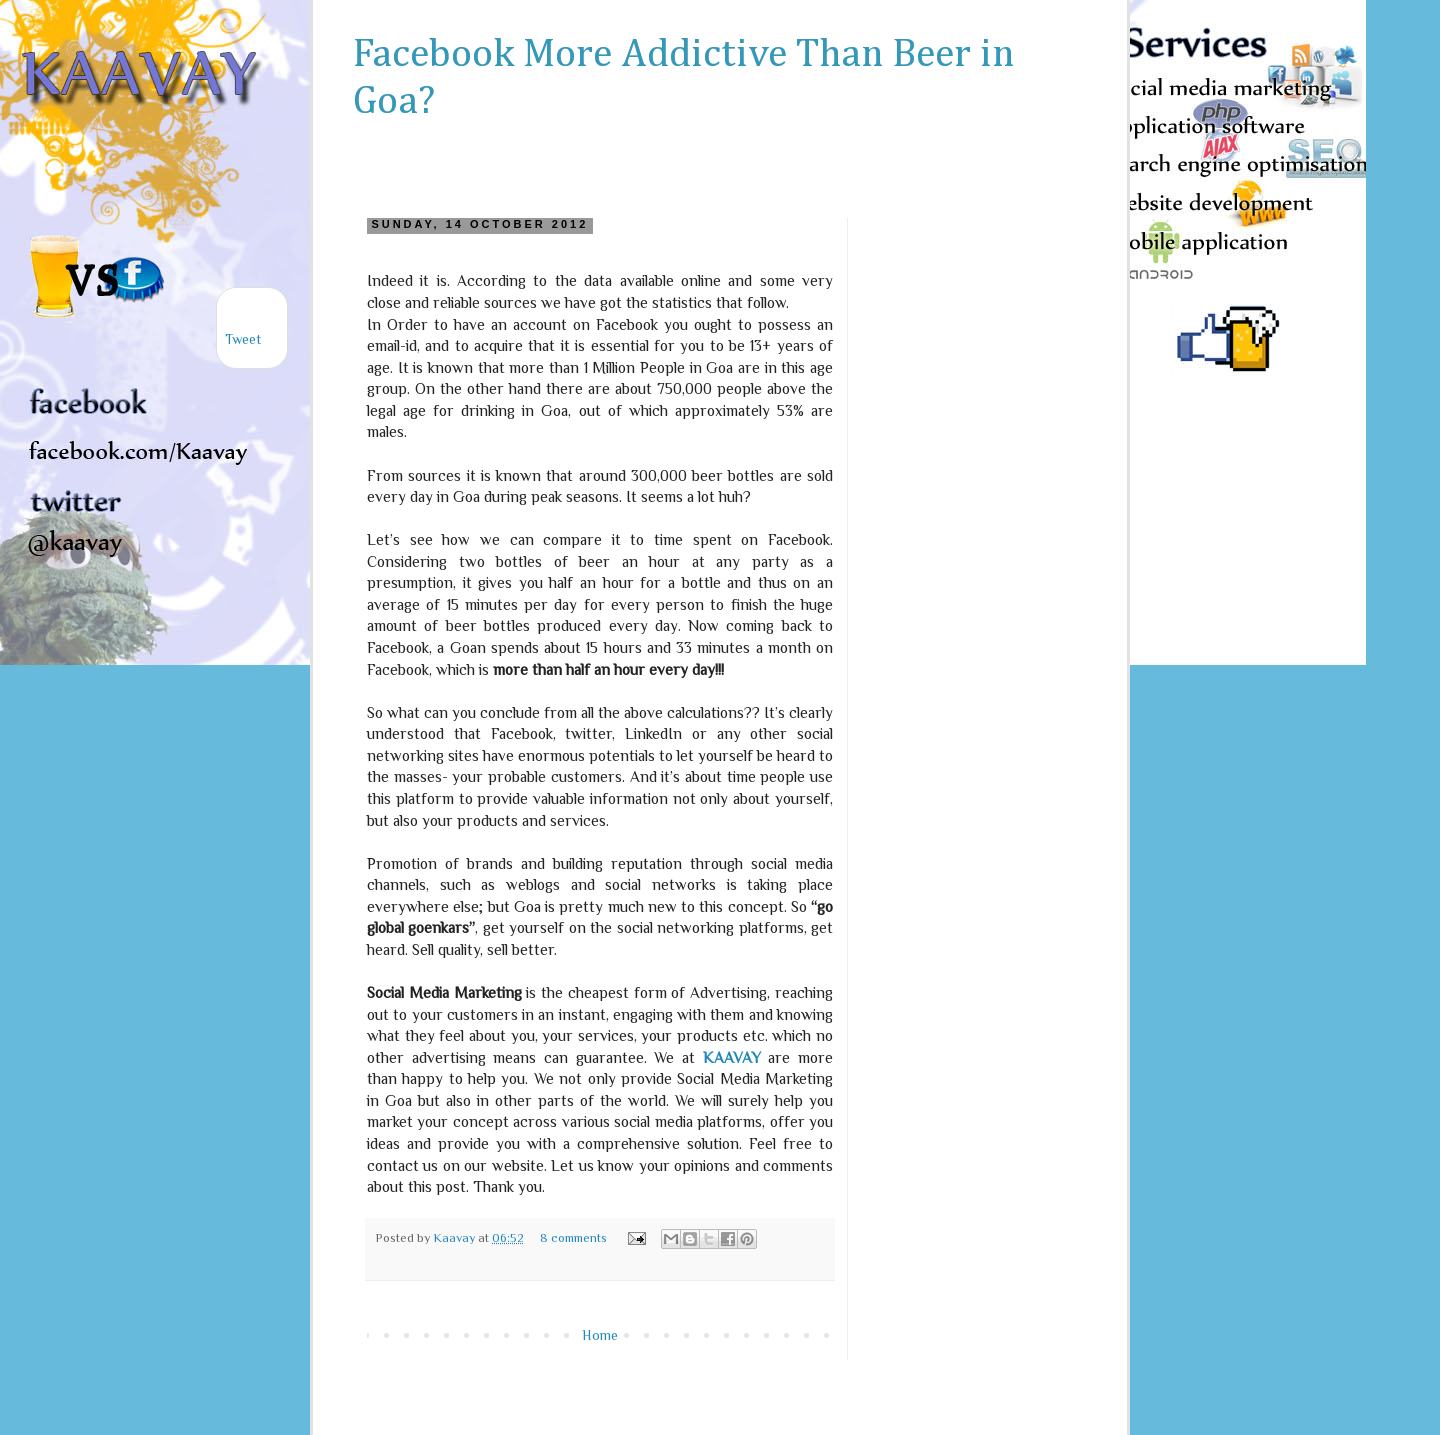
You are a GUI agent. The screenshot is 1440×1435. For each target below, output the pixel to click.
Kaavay (455, 1238)
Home (600, 1335)
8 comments (573, 1238)
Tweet (243, 339)
